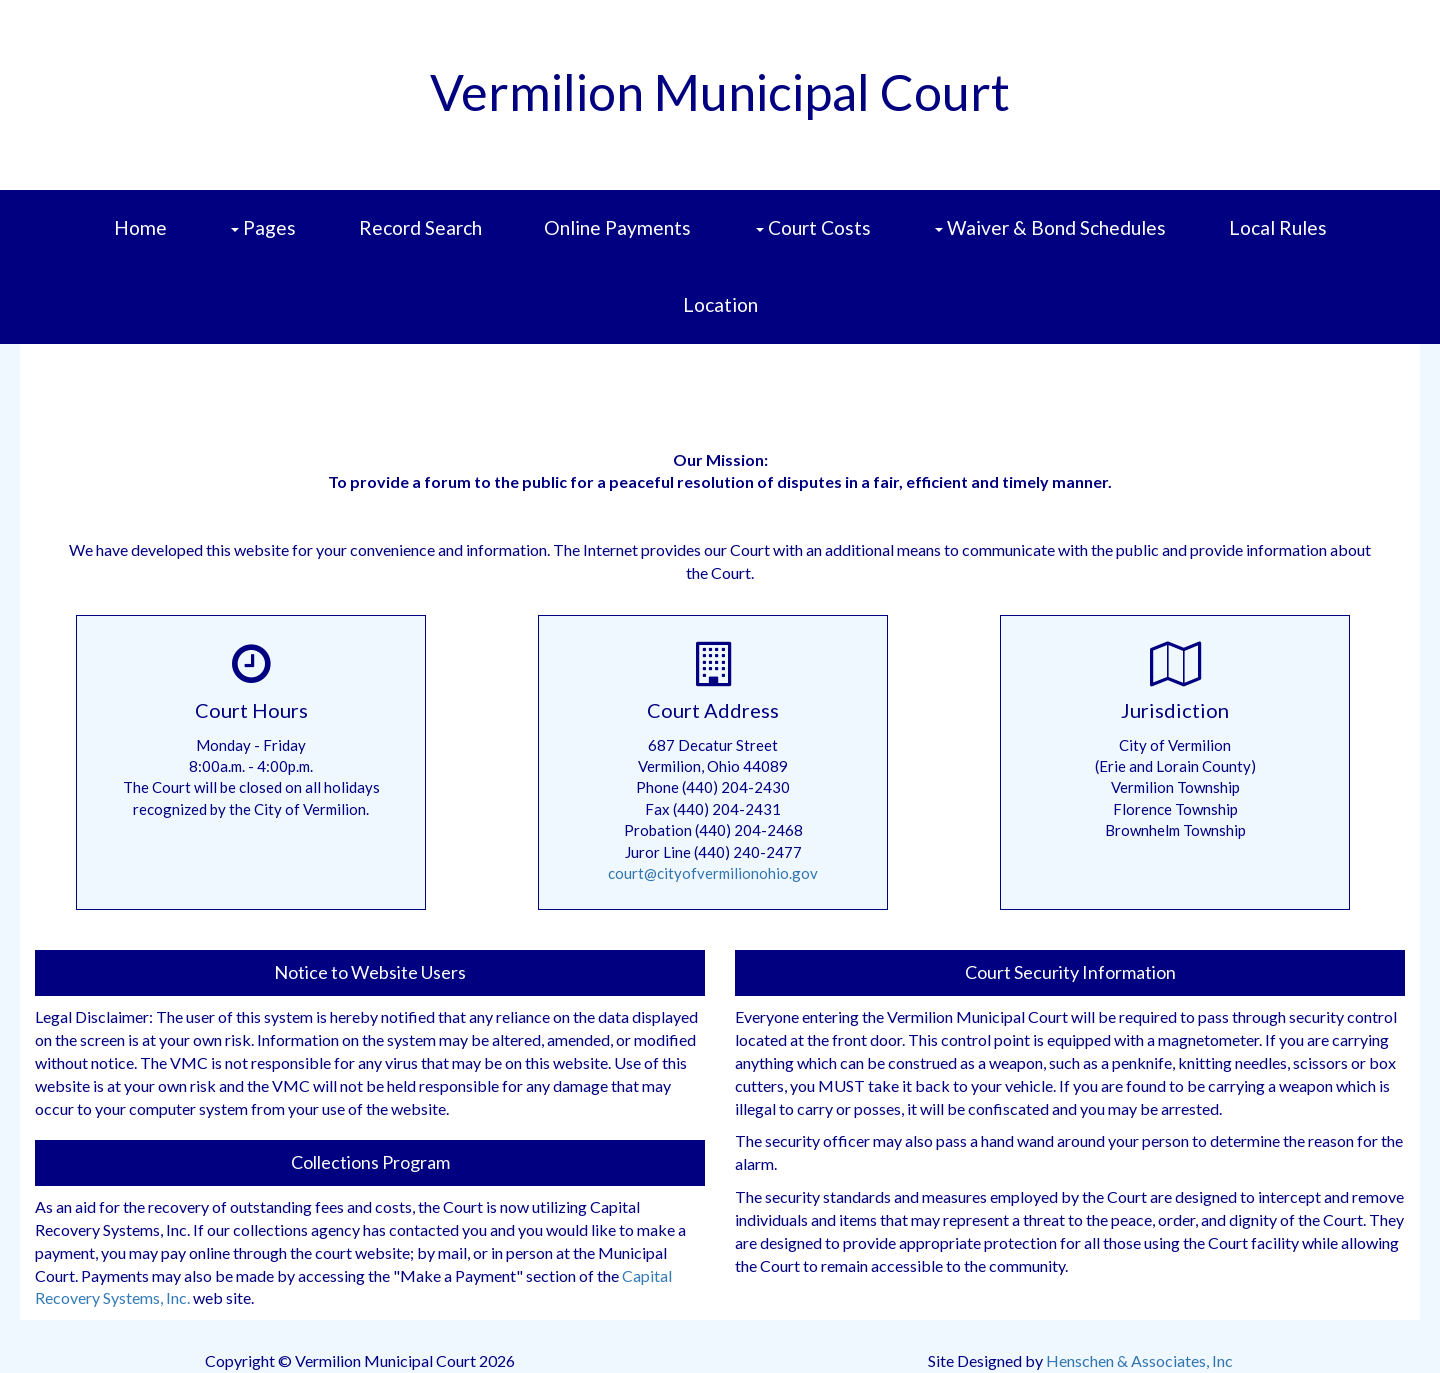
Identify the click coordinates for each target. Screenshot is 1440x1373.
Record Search (420, 227)
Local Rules (1278, 227)
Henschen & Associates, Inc (1139, 1360)
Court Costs (815, 241)
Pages (265, 241)
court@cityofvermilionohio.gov (713, 873)
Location (720, 304)
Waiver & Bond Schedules (1052, 241)
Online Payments (617, 227)
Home (140, 227)
